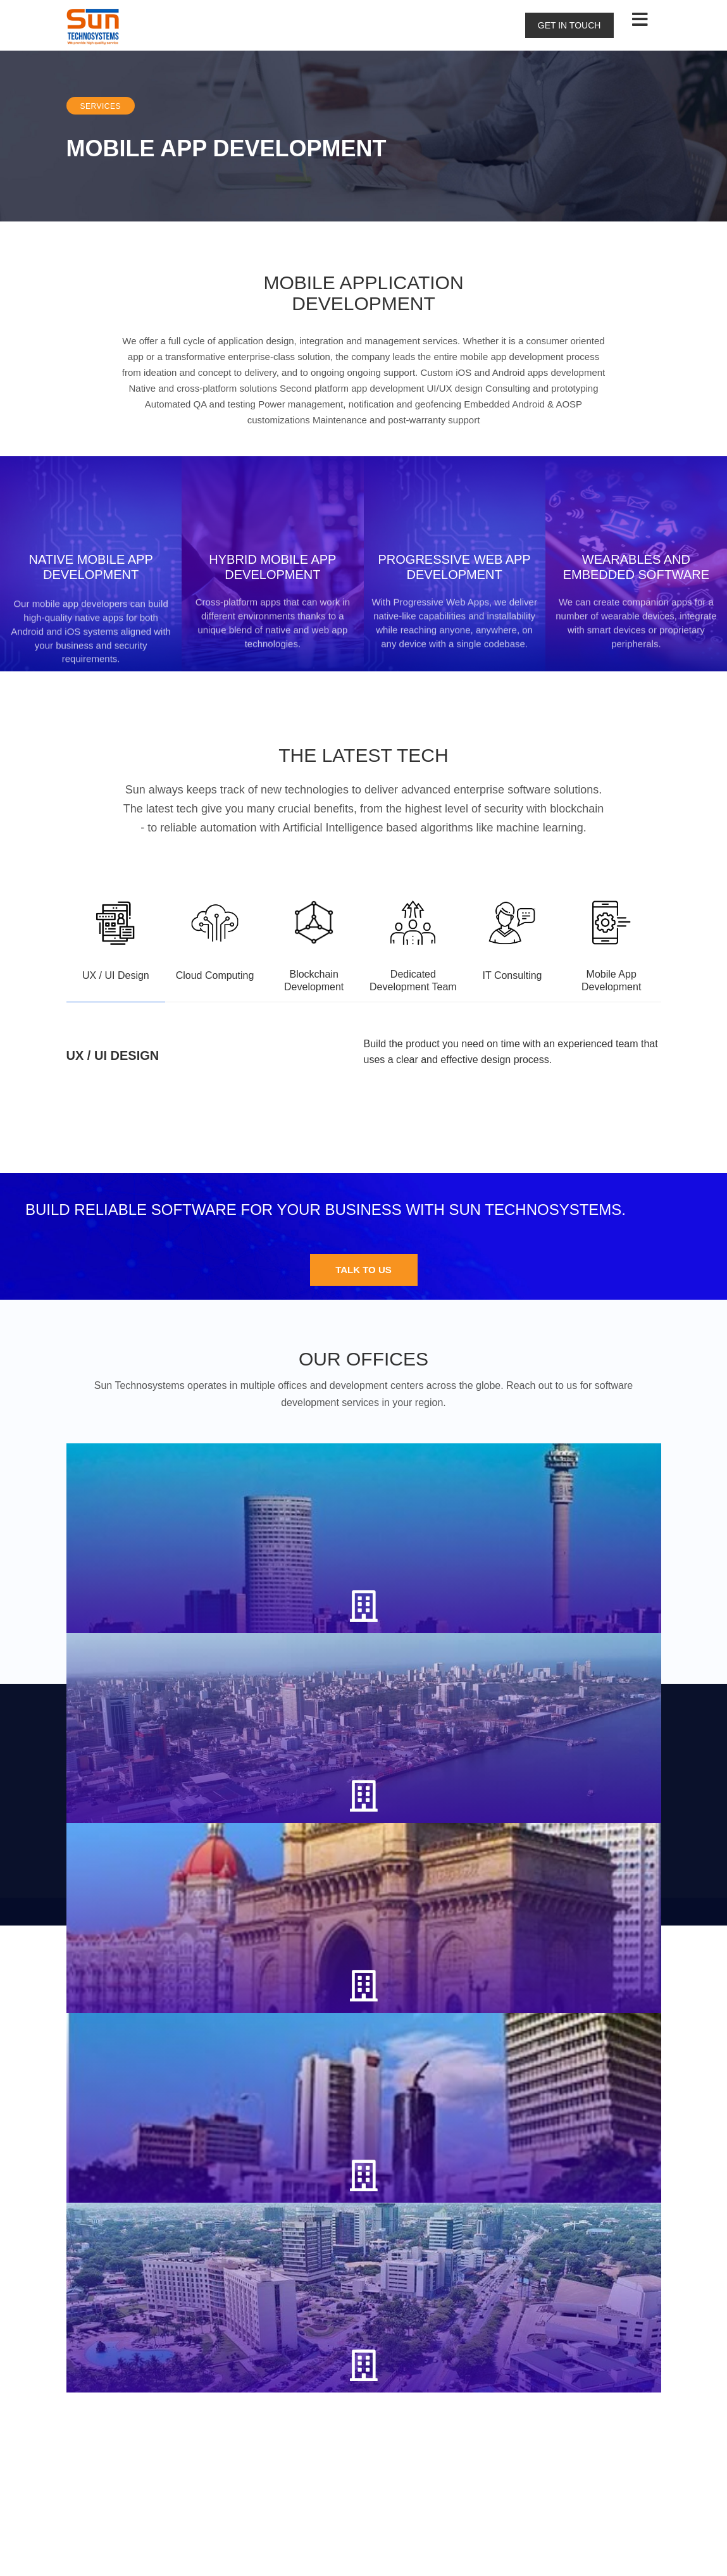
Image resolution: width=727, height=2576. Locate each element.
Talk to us (363, 1453)
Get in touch (569, 25)
